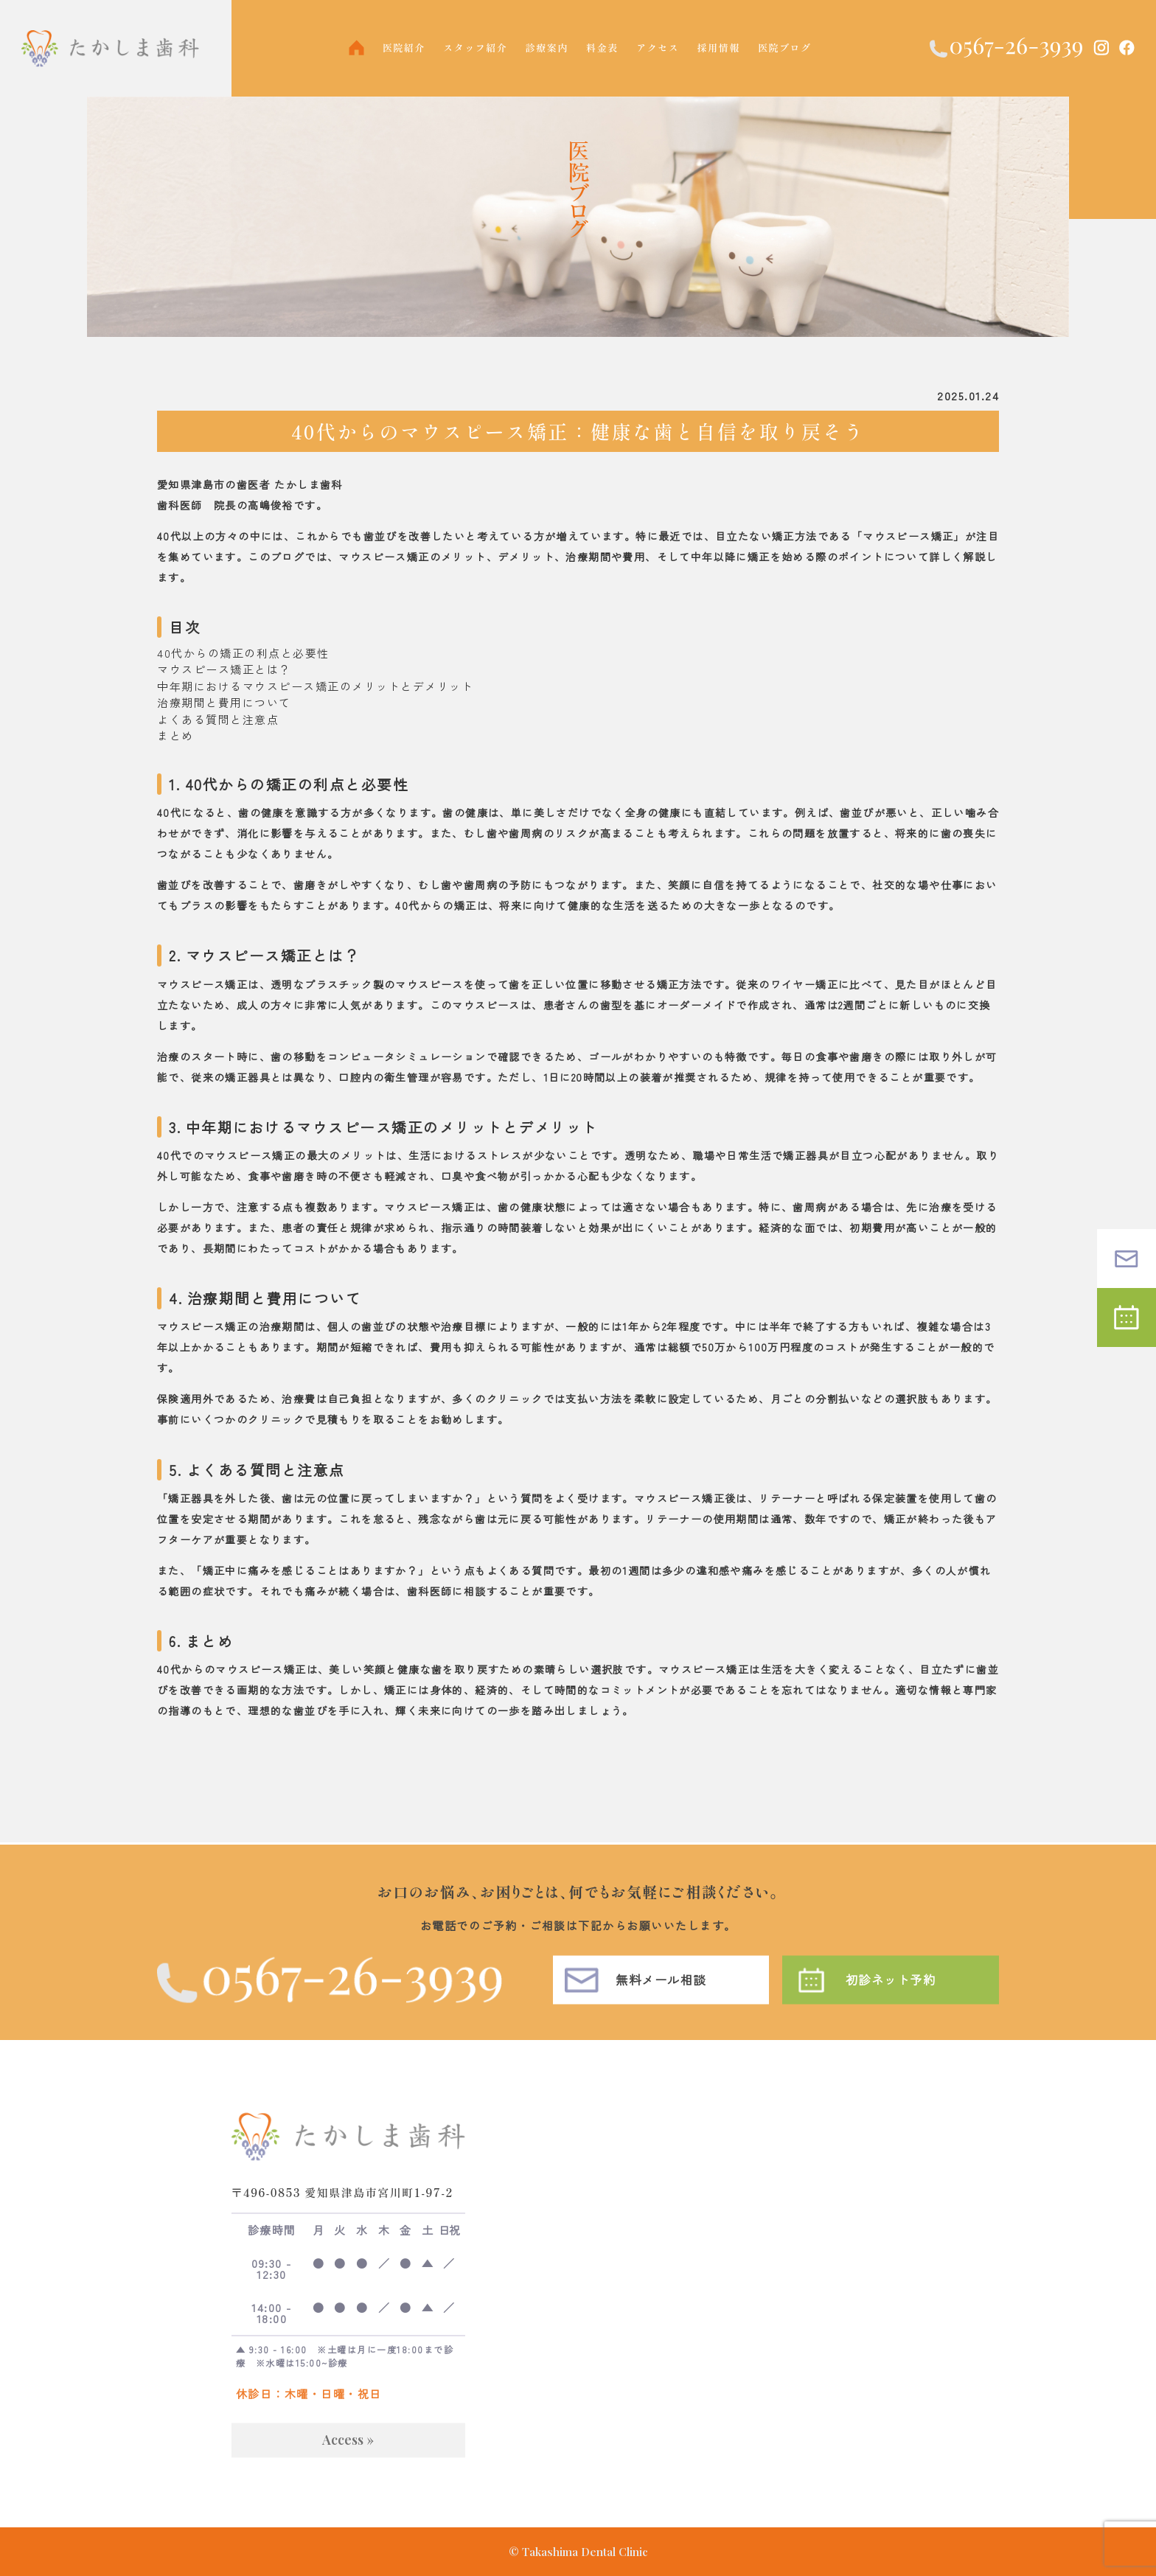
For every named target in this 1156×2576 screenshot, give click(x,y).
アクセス (657, 48)
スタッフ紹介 (475, 48)
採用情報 (718, 48)
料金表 (602, 48)
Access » (348, 2459)
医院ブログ (785, 48)
